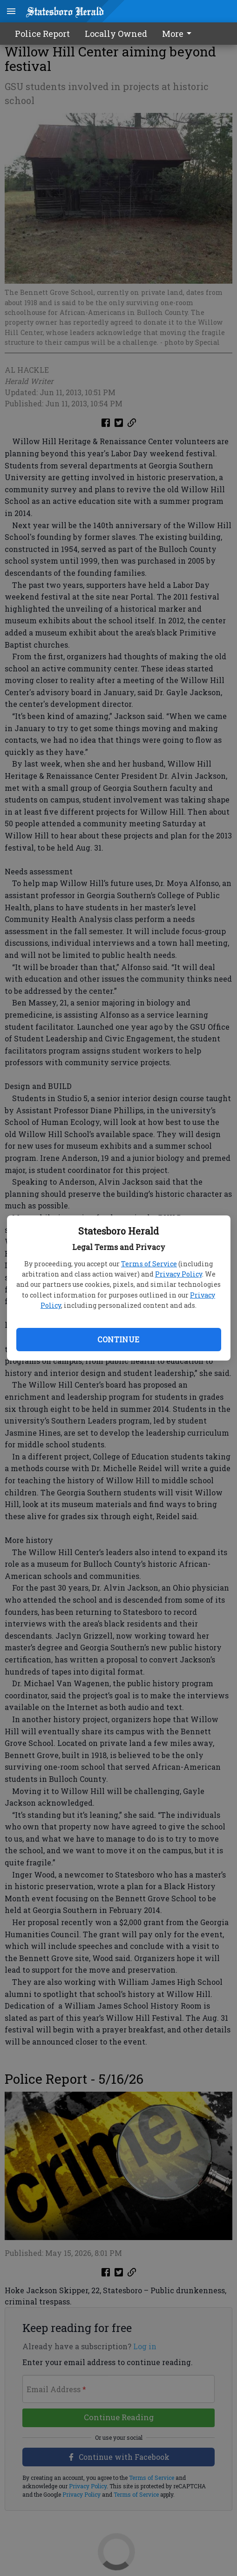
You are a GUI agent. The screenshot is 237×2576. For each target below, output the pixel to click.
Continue (118, 1339)
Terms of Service (149, 1263)
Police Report (42, 33)
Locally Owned (116, 33)
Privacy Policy (178, 1274)
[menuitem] (179, 33)
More (178, 34)
